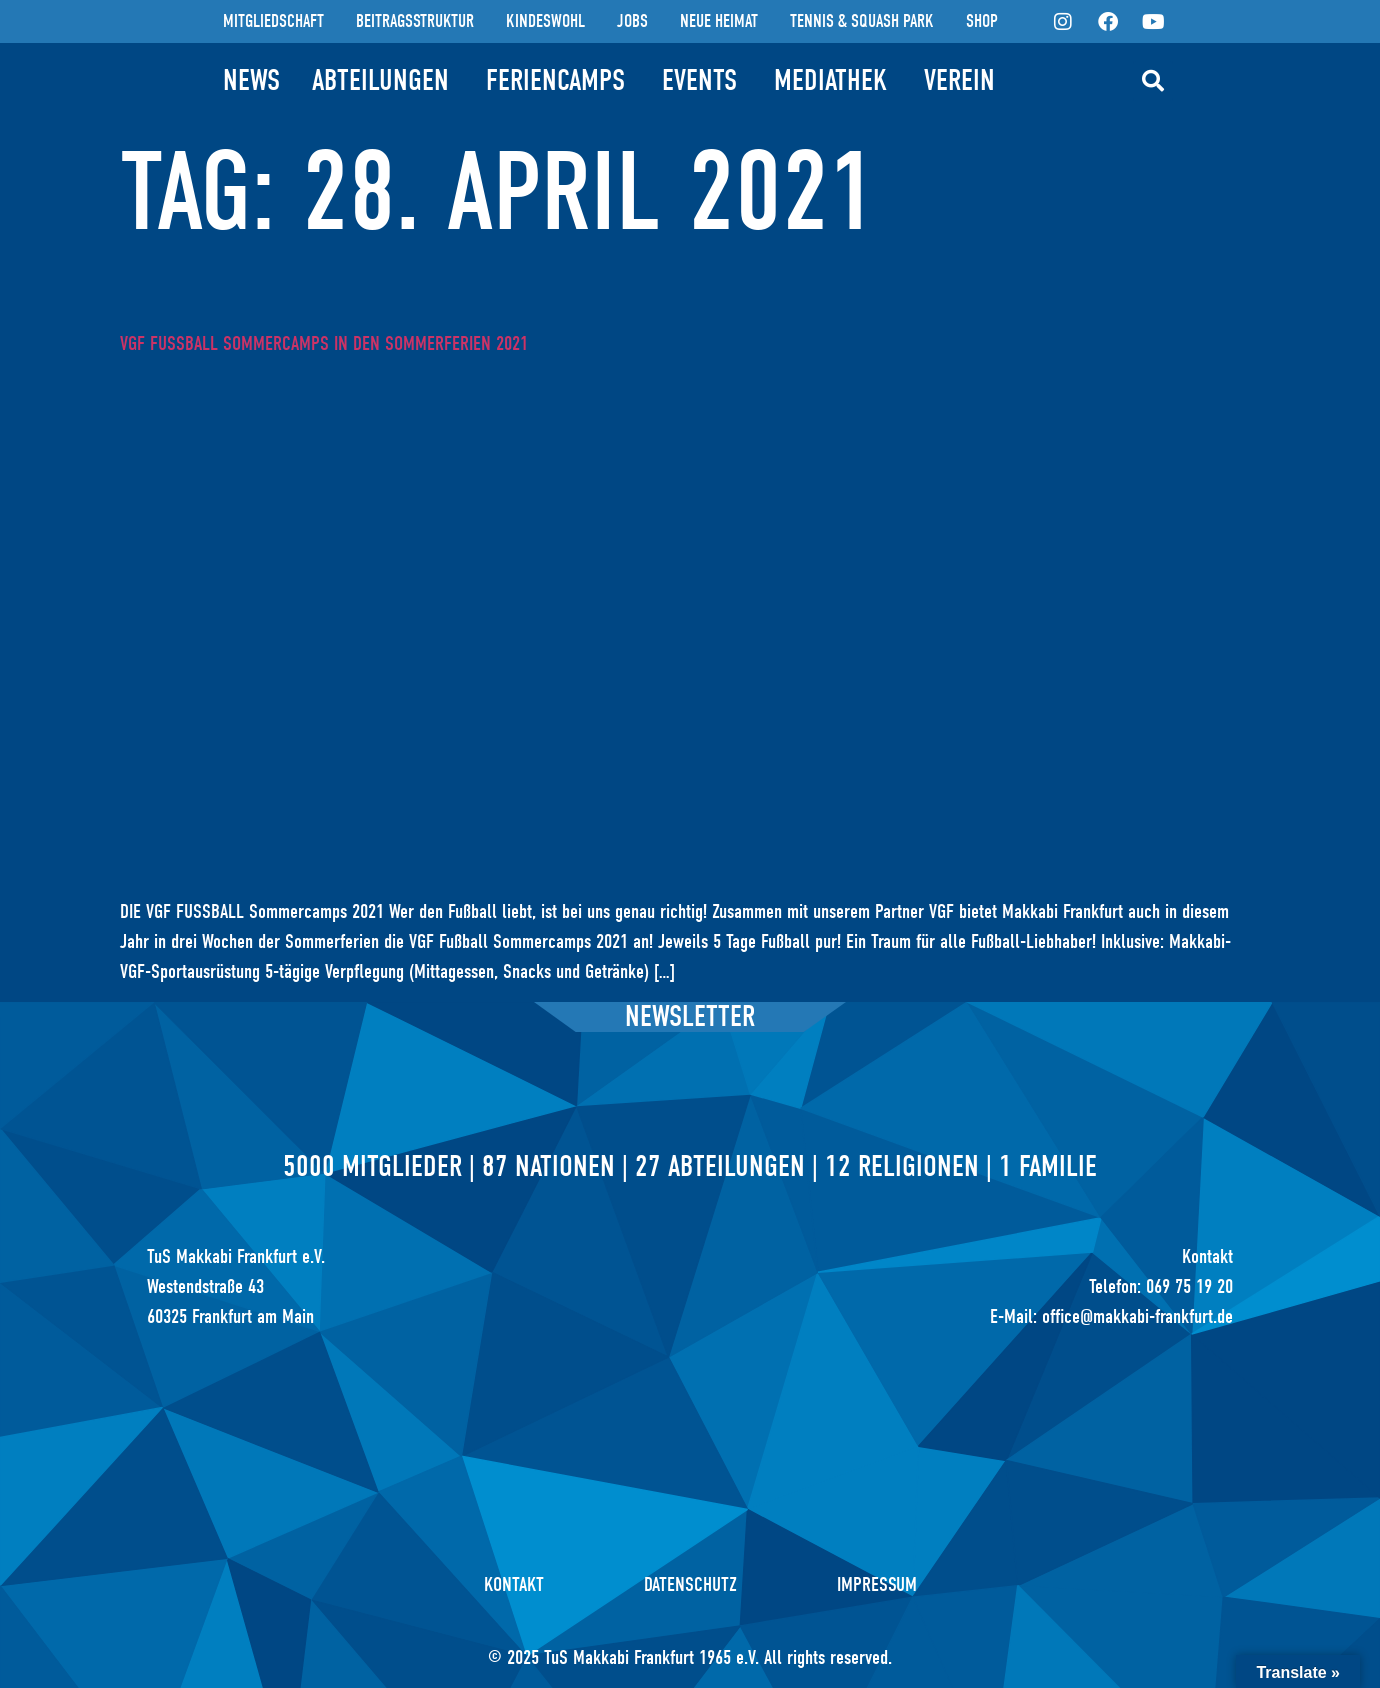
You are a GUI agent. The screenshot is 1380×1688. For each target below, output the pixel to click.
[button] (1153, 81)
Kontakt (514, 1584)
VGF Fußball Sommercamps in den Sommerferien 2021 (324, 343)
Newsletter (690, 1016)
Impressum (877, 1584)
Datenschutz (690, 1584)
